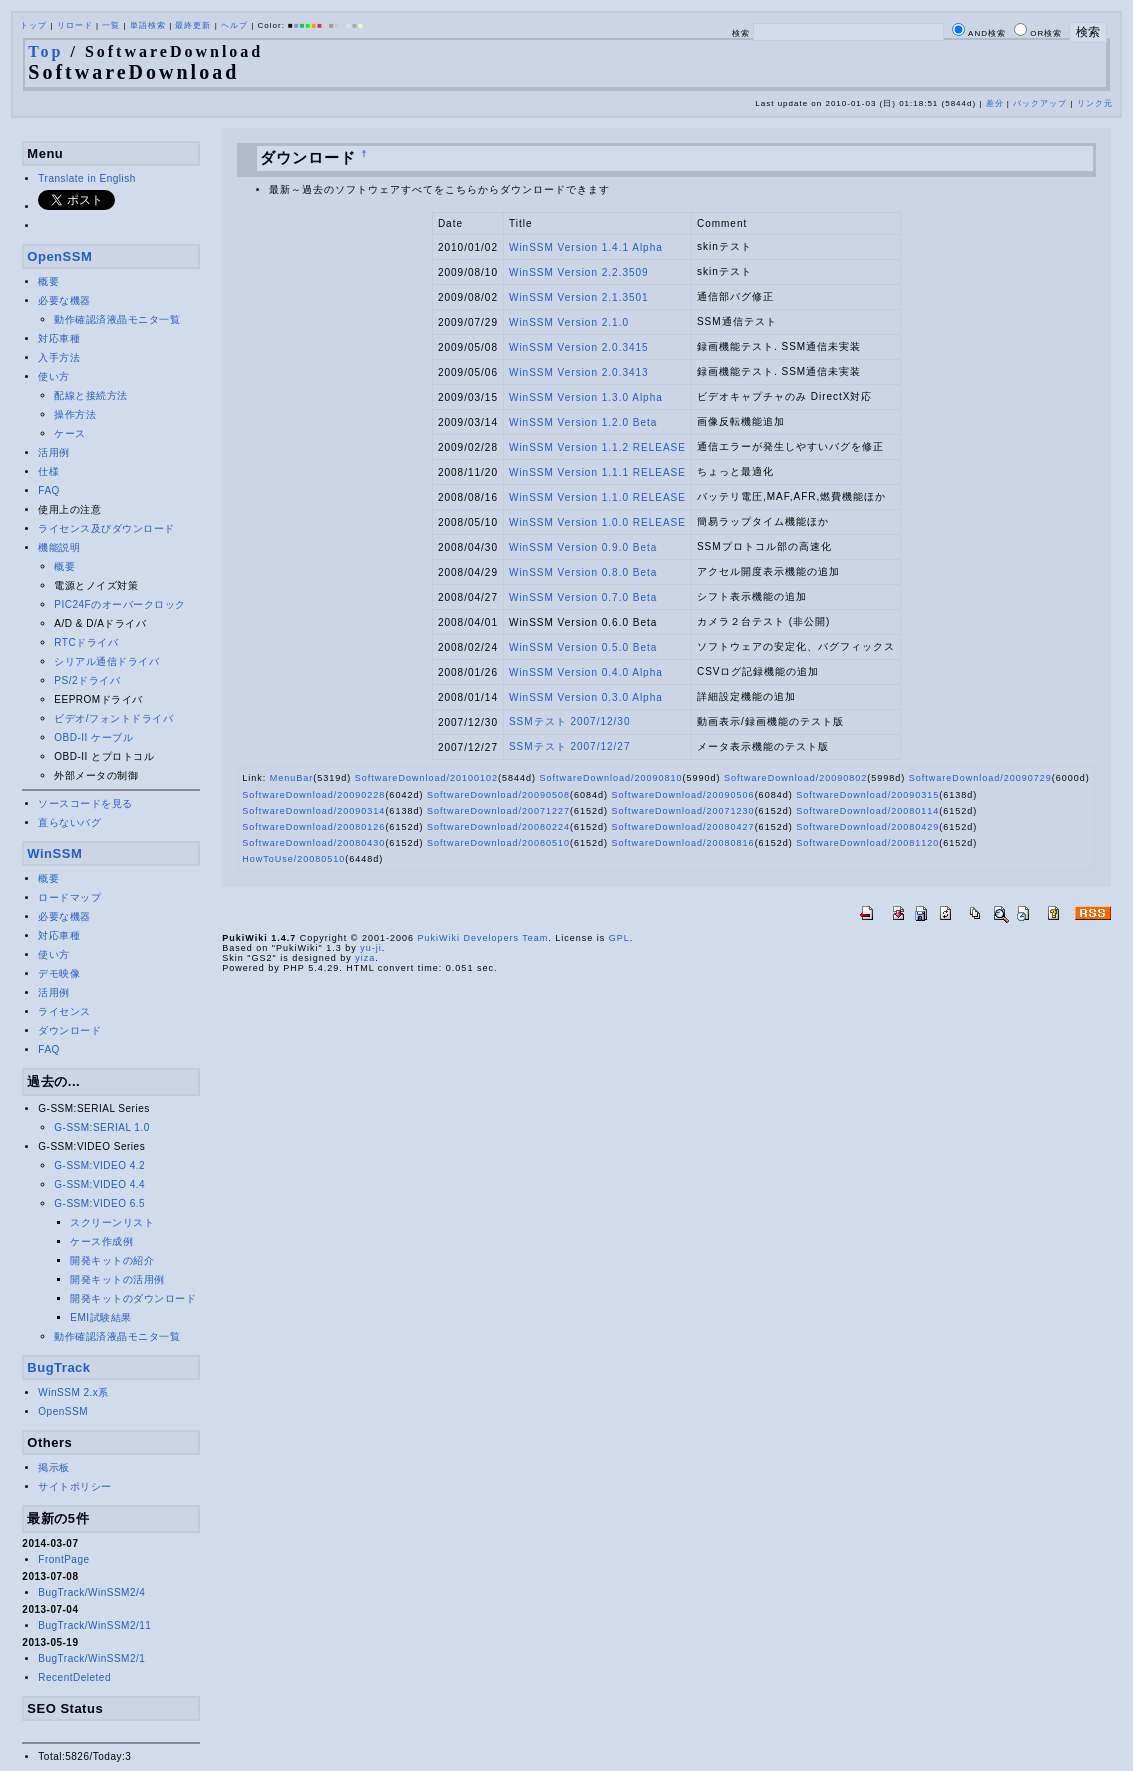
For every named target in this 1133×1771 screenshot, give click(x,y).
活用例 (54, 452)
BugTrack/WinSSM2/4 (91, 1592)
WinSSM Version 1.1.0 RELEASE (597, 497)
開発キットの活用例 (117, 1279)
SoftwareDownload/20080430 (313, 843)
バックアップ (1040, 103)
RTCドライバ (86, 642)
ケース (70, 433)
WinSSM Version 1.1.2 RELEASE (597, 447)
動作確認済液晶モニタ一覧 (117, 319)
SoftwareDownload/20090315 (867, 795)
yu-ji (371, 948)
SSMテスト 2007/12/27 (570, 746)
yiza (365, 958)
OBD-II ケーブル (93, 737)
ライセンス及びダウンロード (106, 528)
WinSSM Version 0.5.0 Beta (583, 647)
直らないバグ (69, 822)
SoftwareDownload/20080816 (683, 843)
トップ (33, 25)
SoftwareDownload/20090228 (313, 795)
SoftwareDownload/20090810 (610, 778)
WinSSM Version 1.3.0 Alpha (586, 397)
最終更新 (193, 25)
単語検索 (148, 25)
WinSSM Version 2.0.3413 (579, 372)
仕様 (48, 471)
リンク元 (1095, 103)
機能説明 (59, 547)
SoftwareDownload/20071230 (683, 811)
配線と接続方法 (91, 395)
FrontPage (63, 1559)
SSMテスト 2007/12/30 (570, 721)
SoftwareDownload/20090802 (795, 778)
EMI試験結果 (100, 1317)
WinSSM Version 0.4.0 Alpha (586, 672)
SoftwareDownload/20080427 (683, 827)
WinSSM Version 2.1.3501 (579, 297)
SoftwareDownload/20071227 (498, 811)
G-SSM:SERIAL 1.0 (101, 1127)
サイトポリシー (75, 1486)
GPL (619, 938)
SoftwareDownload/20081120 (867, 843)
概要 (48, 281)
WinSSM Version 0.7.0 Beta (583, 597)
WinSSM (54, 853)
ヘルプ (234, 25)
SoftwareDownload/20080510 (498, 843)
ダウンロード (69, 1030)
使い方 (54, 376)
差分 (995, 103)
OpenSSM (59, 256)
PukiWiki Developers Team (482, 938)
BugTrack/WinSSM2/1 (91, 1658)
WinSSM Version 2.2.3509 (579, 272)
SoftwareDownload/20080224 (498, 827)
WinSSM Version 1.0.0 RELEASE (597, 522)
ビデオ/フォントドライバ (113, 718)
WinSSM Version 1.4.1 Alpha (586, 247)
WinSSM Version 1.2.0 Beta (583, 422)
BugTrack (58, 1367)
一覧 (111, 25)
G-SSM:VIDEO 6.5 (99, 1203)
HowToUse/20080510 (293, 859)
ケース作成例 (101, 1241)
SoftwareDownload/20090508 (498, 795)
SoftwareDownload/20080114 (867, 811)
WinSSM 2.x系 (73, 1392)
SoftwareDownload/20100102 (426, 778)
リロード (75, 25)
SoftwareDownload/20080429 (867, 827)
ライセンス (64, 1011)
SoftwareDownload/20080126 (313, 827)
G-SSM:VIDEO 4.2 (99, 1165)
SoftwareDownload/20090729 (980, 778)
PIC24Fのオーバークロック (119, 604)
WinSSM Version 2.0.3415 (579, 347)
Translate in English (86, 178)
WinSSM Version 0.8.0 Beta (583, 572)
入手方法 (59, 357)
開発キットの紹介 (112, 1260)
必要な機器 (64, 300)
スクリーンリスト (112, 1222)
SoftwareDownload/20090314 (313, 811)
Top (45, 51)
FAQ (49, 490)
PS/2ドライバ (87, 680)
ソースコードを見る (85, 803)
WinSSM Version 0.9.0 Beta (583, 547)
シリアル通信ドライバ (106, 661)
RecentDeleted (74, 1677)
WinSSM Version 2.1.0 (569, 322)
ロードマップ (69, 897)
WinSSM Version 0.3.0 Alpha (586, 697)
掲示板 (54, 1467)
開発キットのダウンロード (133, 1298)
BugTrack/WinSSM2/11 (94, 1625)
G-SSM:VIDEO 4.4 (99, 1184)
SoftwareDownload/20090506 (683, 795)
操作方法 (75, 414)
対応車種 (59, 338)
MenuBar (292, 778)
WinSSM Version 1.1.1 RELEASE (597, 472)
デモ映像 (59, 973)
